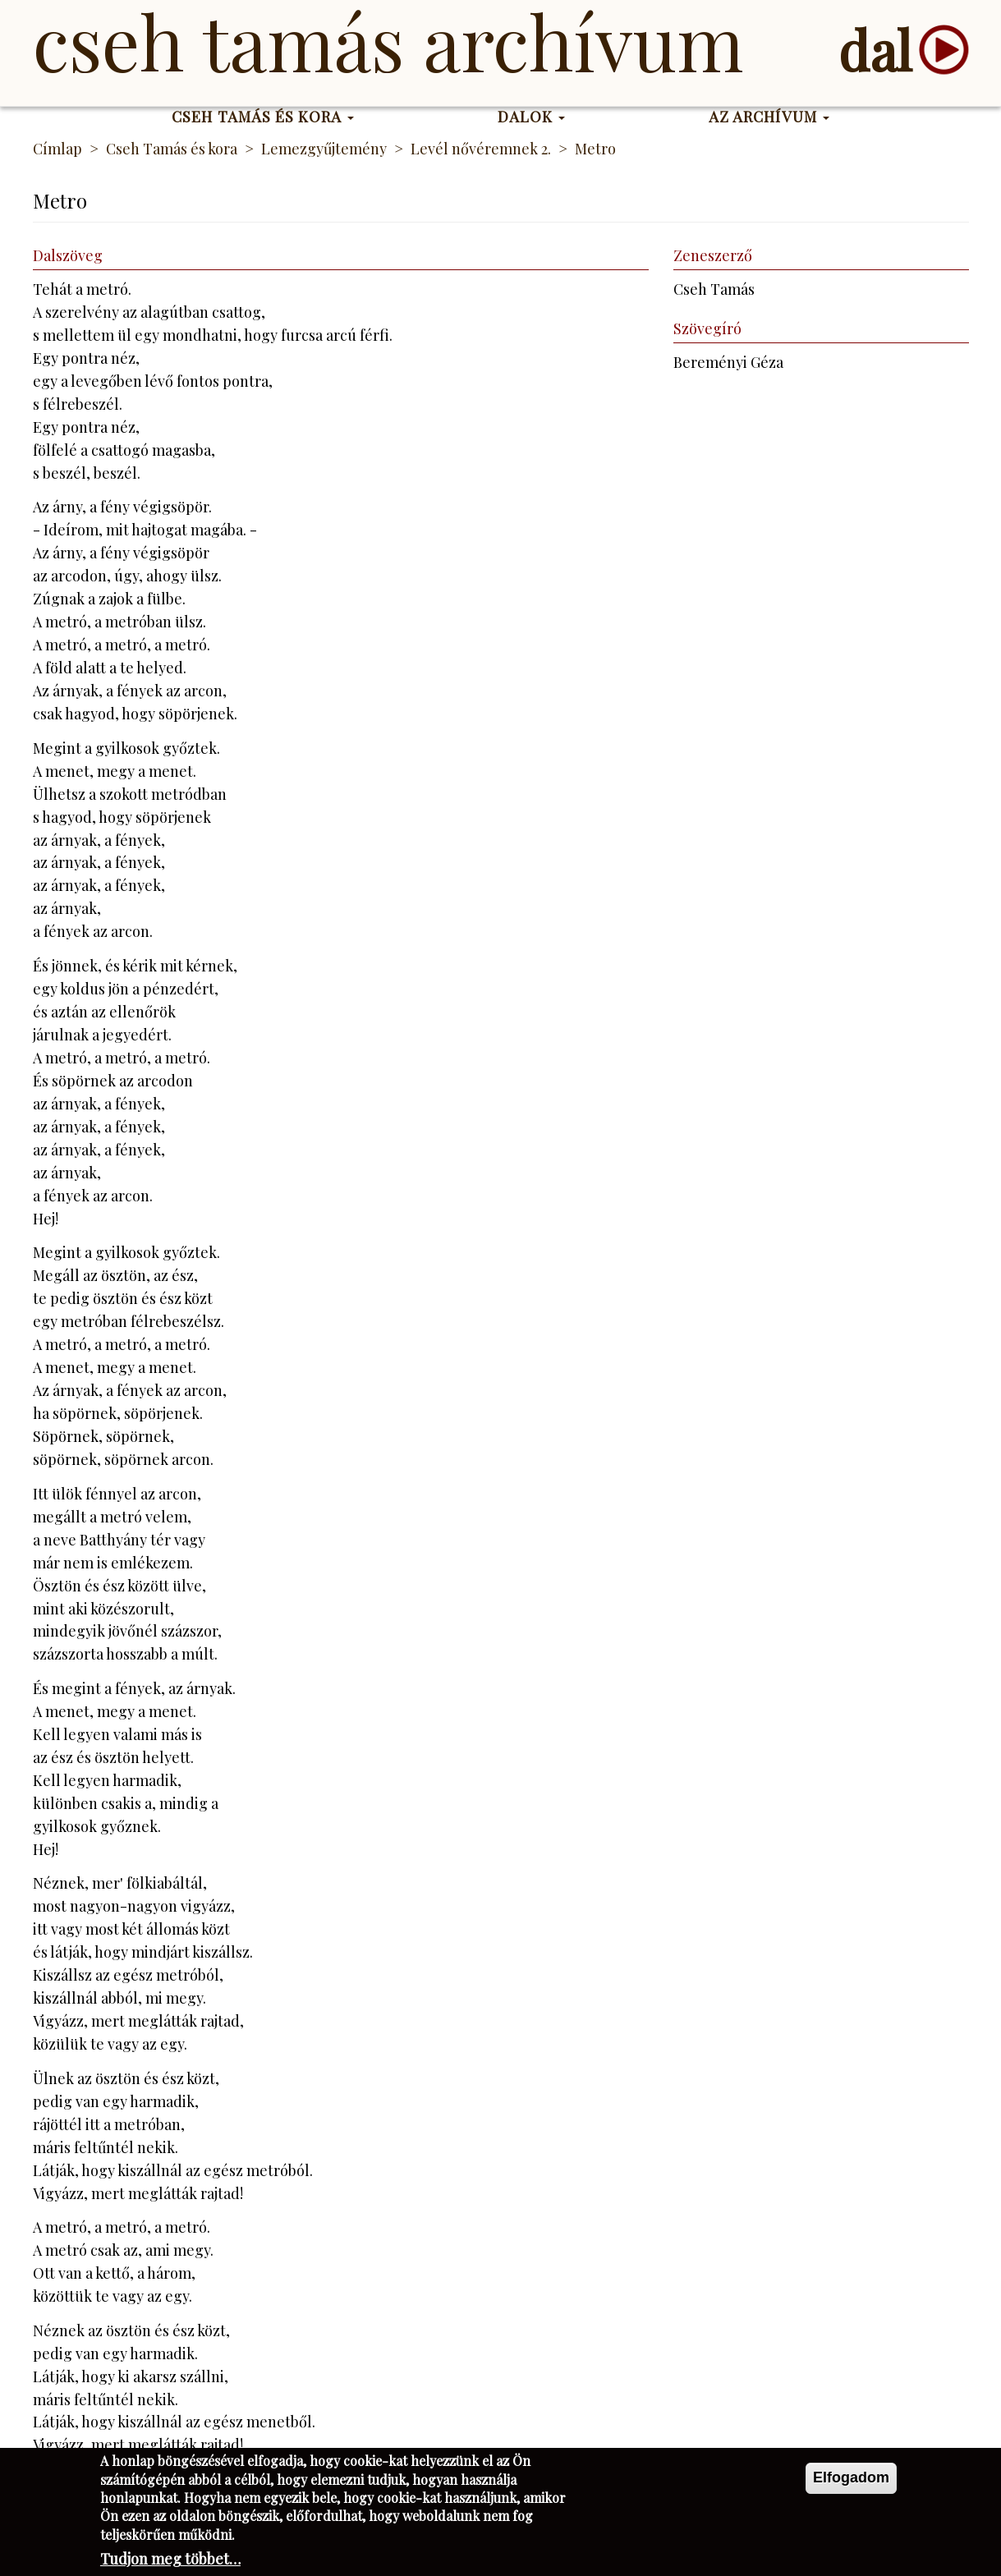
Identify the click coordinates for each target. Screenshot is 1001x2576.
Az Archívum (769, 116)
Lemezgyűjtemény (324, 148)
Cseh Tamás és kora (263, 116)
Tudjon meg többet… (170, 2564)
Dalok (532, 116)
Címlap (57, 148)
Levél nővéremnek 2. (481, 148)
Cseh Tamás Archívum (388, 41)
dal (874, 50)
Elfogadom (851, 2482)
